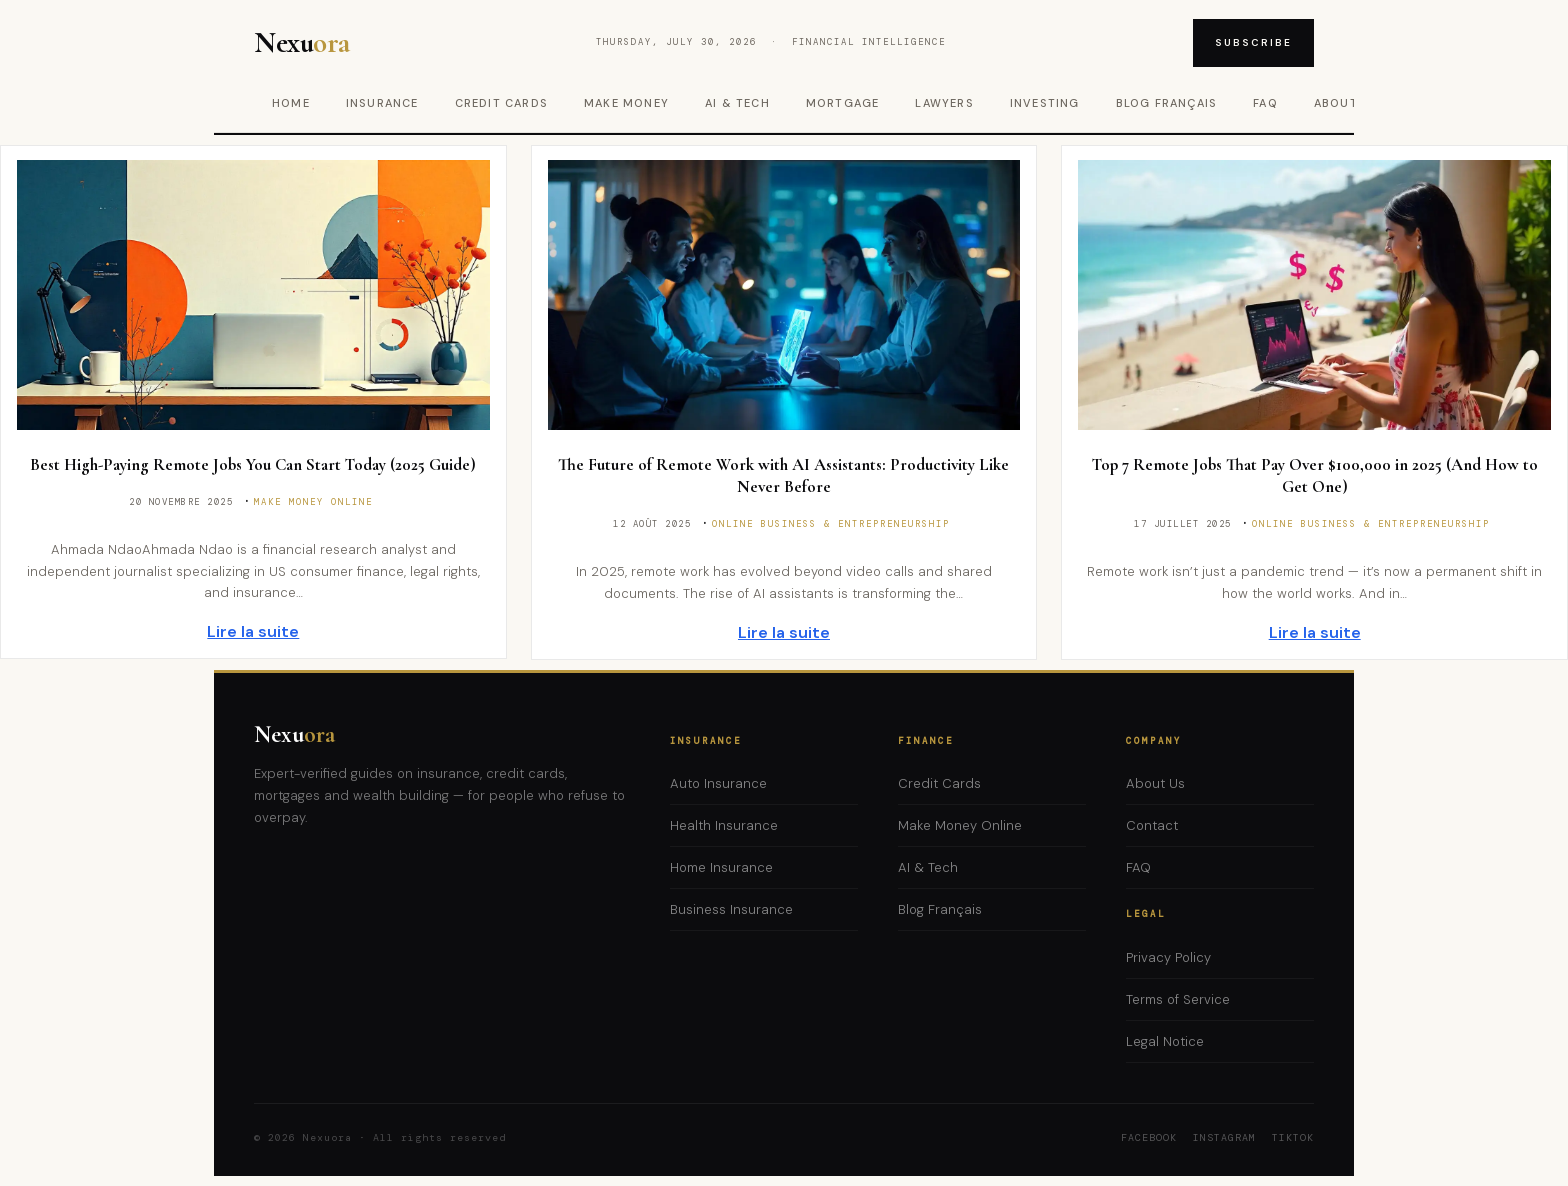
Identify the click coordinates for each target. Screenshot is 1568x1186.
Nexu (294, 734)
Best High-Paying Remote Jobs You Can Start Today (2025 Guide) (253, 464)
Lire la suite (253, 631)
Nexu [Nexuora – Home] (303, 43)
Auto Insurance (718, 783)
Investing (1045, 103)
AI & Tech (737, 103)
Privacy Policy (1168, 957)
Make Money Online (313, 502)
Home (291, 103)
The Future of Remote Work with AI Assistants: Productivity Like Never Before (783, 475)
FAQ (1265, 103)
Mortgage (843, 103)
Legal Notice (1165, 1041)
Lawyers (944, 103)
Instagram (1224, 1137)
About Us (1155, 783)
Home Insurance (721, 867)
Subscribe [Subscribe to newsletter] (1253, 42)
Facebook (1149, 1137)
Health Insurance (724, 825)
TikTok (1293, 1137)
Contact (1152, 825)
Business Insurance (731, 909)
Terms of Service (1178, 999)
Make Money (626, 103)
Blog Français (1167, 103)
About (1336, 103)
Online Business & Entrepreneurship (831, 524)
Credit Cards (501, 103)
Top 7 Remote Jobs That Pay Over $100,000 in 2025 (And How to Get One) (1315, 475)
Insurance (382, 103)
